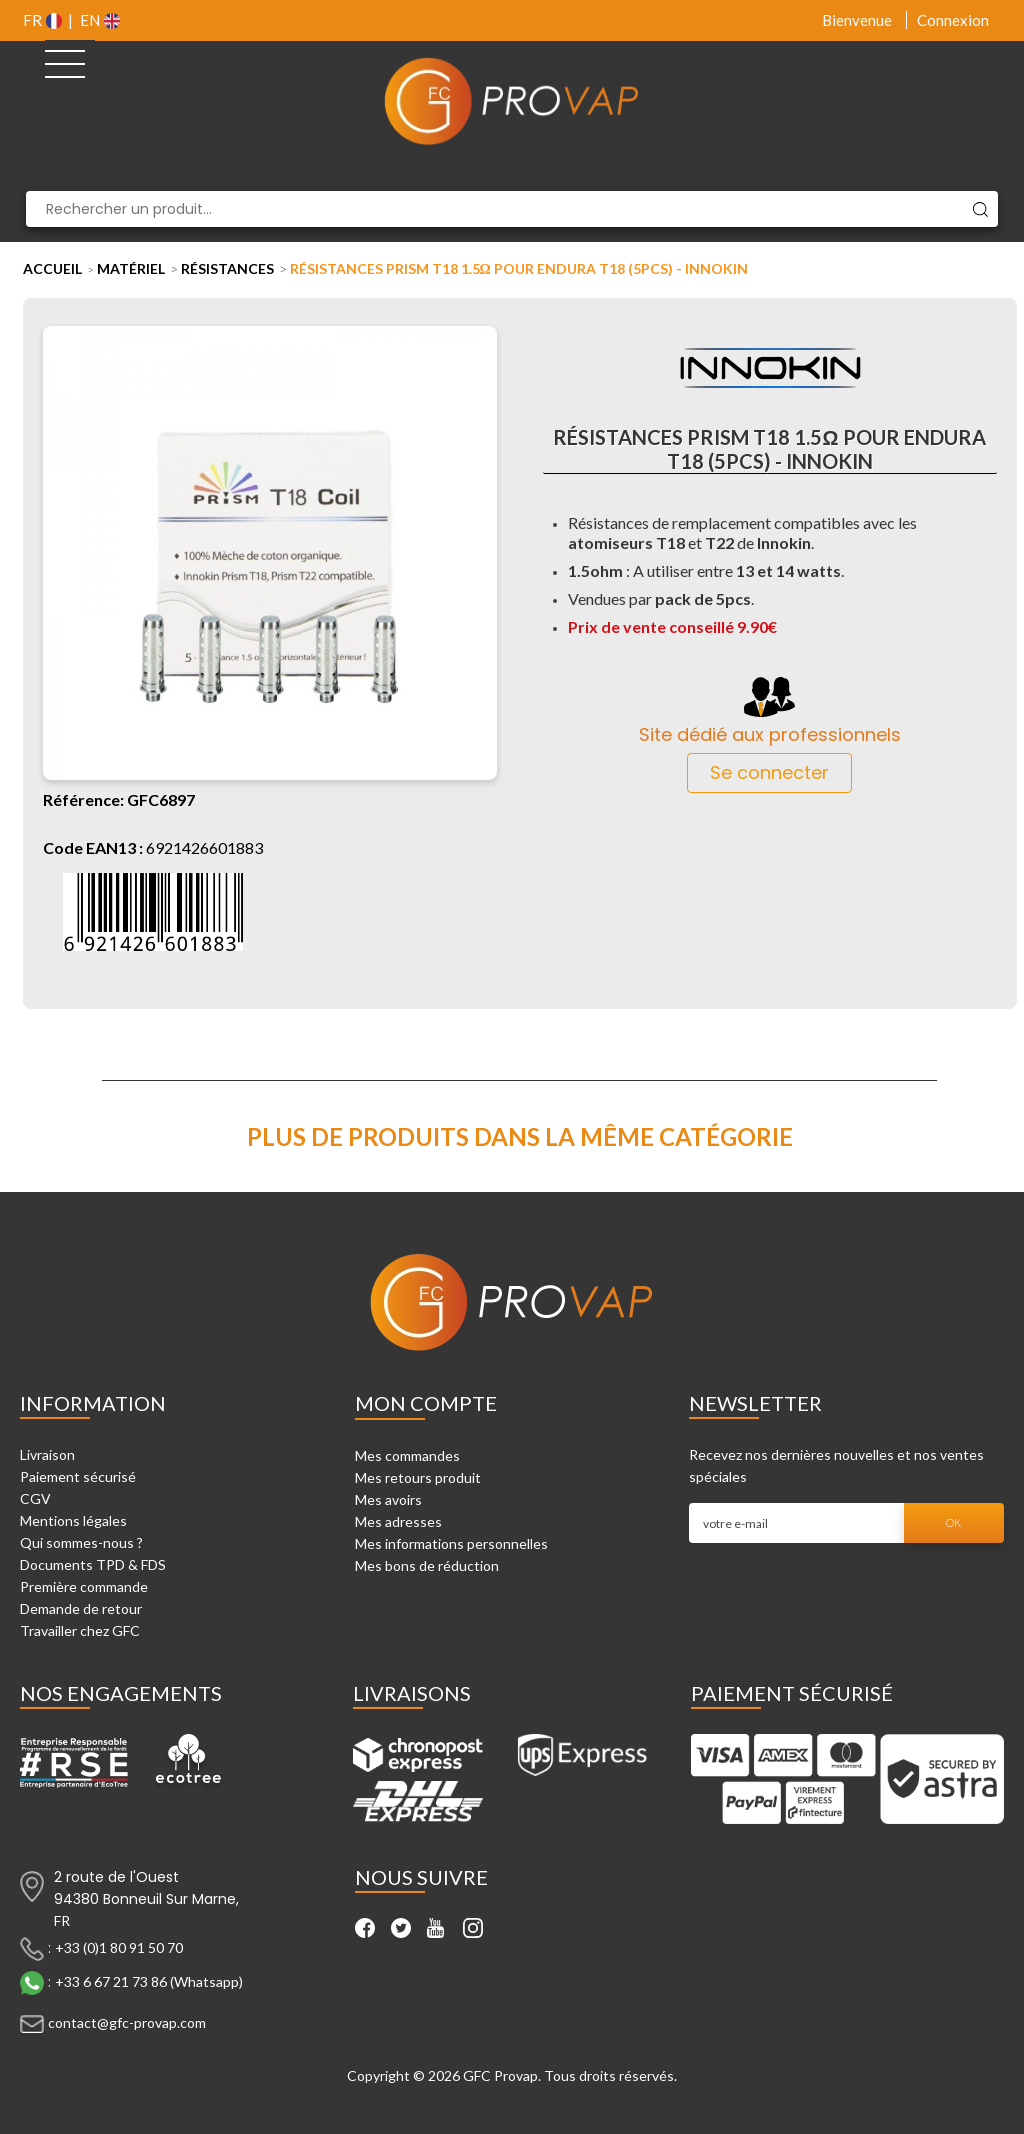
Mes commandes (407, 1455)
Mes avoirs (388, 1499)
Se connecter (769, 772)
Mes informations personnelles (451, 1543)
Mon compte (426, 1403)
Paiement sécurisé (78, 1476)
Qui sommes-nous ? (81, 1542)
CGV (35, 1498)
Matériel (131, 268)
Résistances (227, 268)
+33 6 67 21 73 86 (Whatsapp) (149, 1980)
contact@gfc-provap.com (127, 2021)
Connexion (953, 20)
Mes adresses (398, 1521)
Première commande (84, 1586)
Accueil (52, 268)
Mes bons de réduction (427, 1565)
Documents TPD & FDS (93, 1564)
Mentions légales (73, 1520)
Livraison (47, 1454)
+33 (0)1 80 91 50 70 (119, 1946)
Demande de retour (81, 1608)
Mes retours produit (418, 1477)
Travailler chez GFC (80, 1630)
